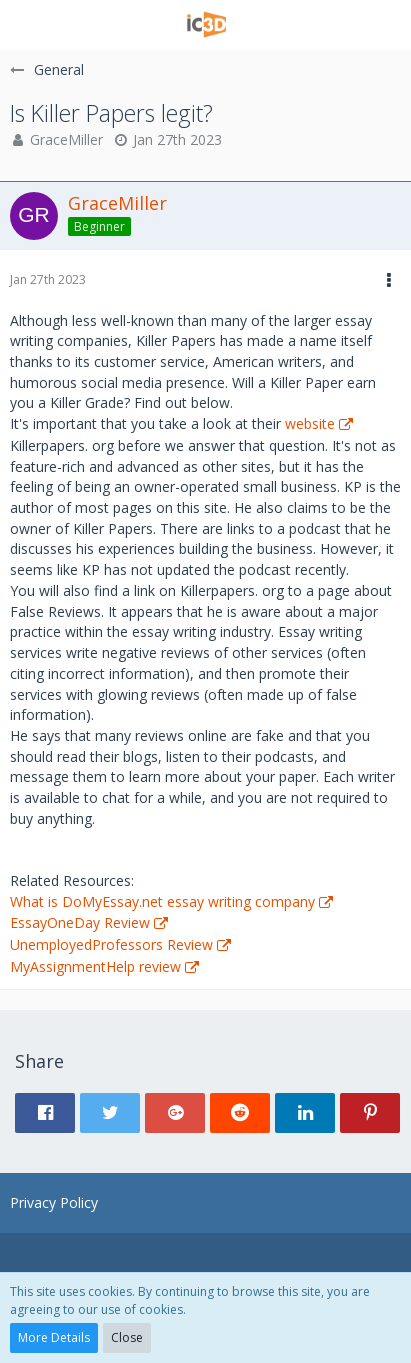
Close (127, 1337)
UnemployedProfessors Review (111, 944)
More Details (54, 1337)
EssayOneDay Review (80, 922)
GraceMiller (66, 139)
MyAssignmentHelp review (95, 966)
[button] (27, 25)
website (310, 423)
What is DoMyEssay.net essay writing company (162, 901)
